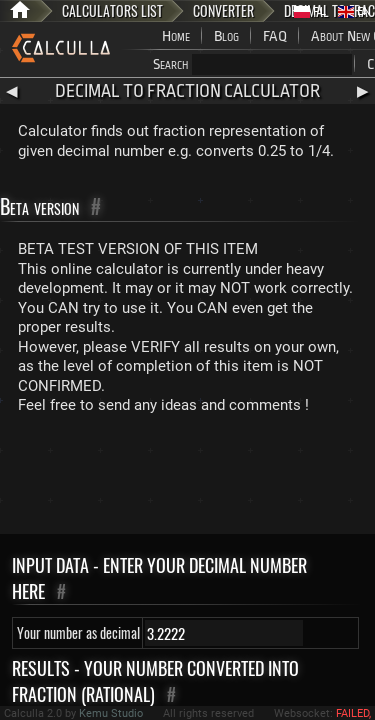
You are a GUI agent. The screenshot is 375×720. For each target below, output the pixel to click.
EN (354, 11)
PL (310, 11)
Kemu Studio (111, 713)
